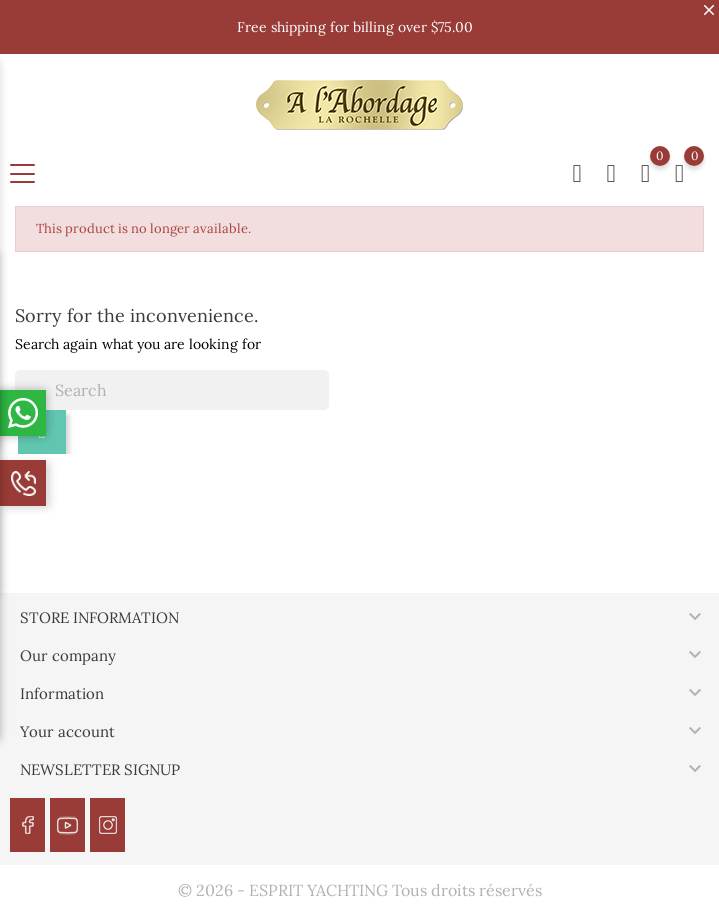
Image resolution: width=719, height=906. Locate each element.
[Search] (172, 390)
